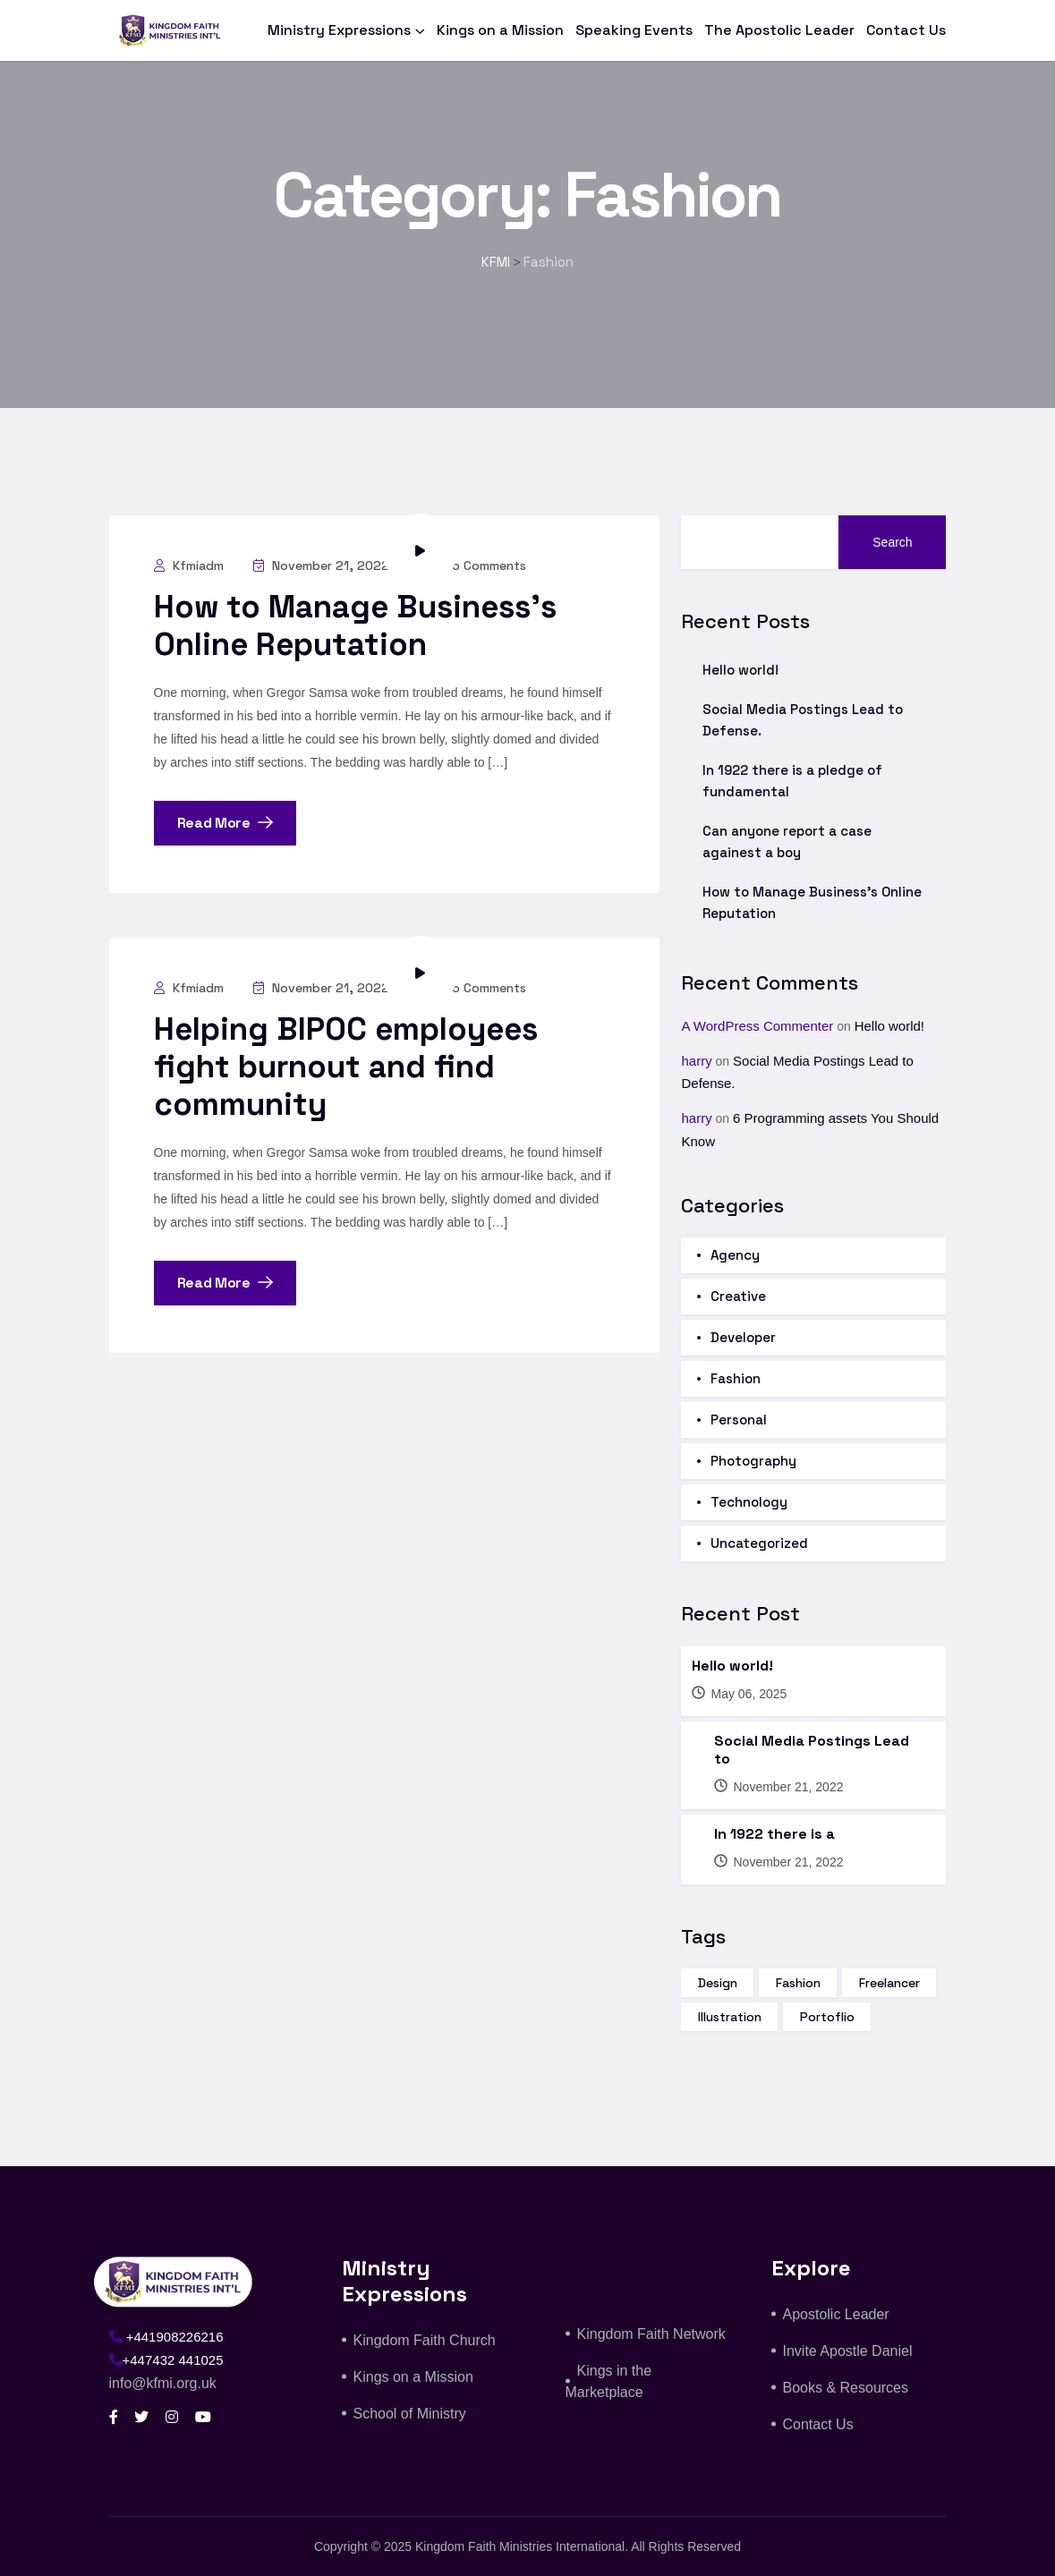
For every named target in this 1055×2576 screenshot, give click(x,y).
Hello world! (740, 669)
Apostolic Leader (836, 2314)
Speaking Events (634, 30)
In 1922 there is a (774, 1833)
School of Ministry (409, 2413)
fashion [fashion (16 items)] (798, 1983)
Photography (753, 1460)
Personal (738, 1419)
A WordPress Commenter (757, 1025)
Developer (743, 1337)
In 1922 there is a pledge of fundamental (792, 780)
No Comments (473, 565)
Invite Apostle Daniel (848, 2351)
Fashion (735, 1378)
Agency (735, 1254)
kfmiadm (189, 565)
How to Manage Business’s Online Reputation (355, 625)
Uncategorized (759, 1543)
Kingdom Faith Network (651, 2334)
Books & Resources (846, 2387)
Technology (748, 1501)
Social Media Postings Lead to (811, 1749)
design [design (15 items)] (717, 1983)
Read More (225, 822)
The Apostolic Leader (779, 30)
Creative (738, 1296)
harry (696, 1060)
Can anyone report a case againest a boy (787, 841)
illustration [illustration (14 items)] (729, 2017)
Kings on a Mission (500, 30)
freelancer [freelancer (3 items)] (889, 1983)
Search (892, 542)
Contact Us (906, 30)
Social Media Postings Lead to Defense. (802, 720)
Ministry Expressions (339, 30)
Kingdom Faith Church (424, 2340)
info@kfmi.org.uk (163, 2383)
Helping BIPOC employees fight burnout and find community (346, 1066)
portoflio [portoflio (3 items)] (827, 2017)
